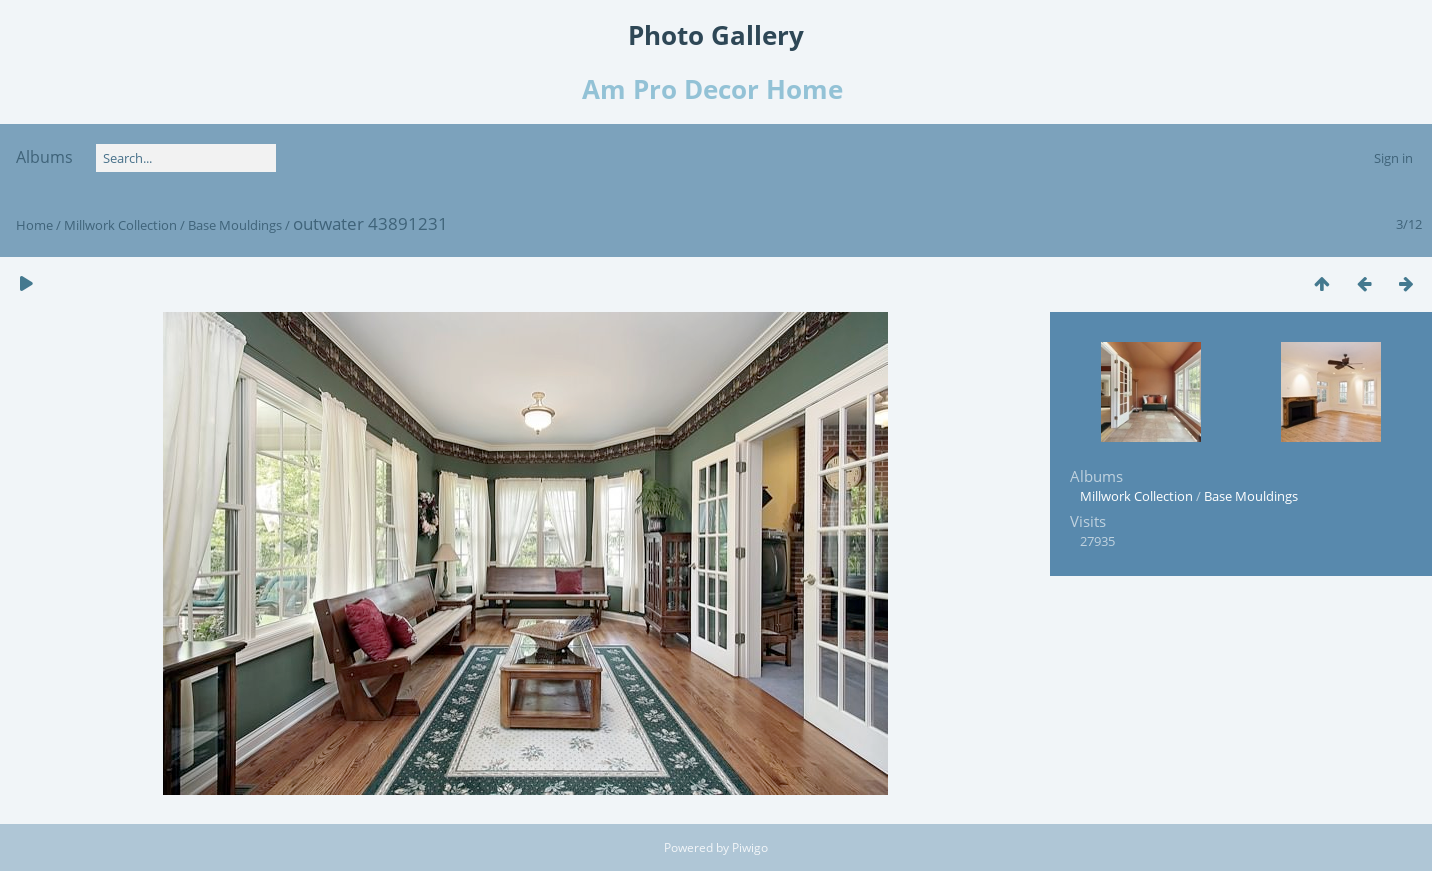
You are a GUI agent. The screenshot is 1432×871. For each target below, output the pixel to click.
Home (34, 225)
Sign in (1393, 158)
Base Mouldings (235, 225)
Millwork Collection (120, 225)
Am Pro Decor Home (716, 89)
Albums (44, 157)
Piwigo (750, 847)
